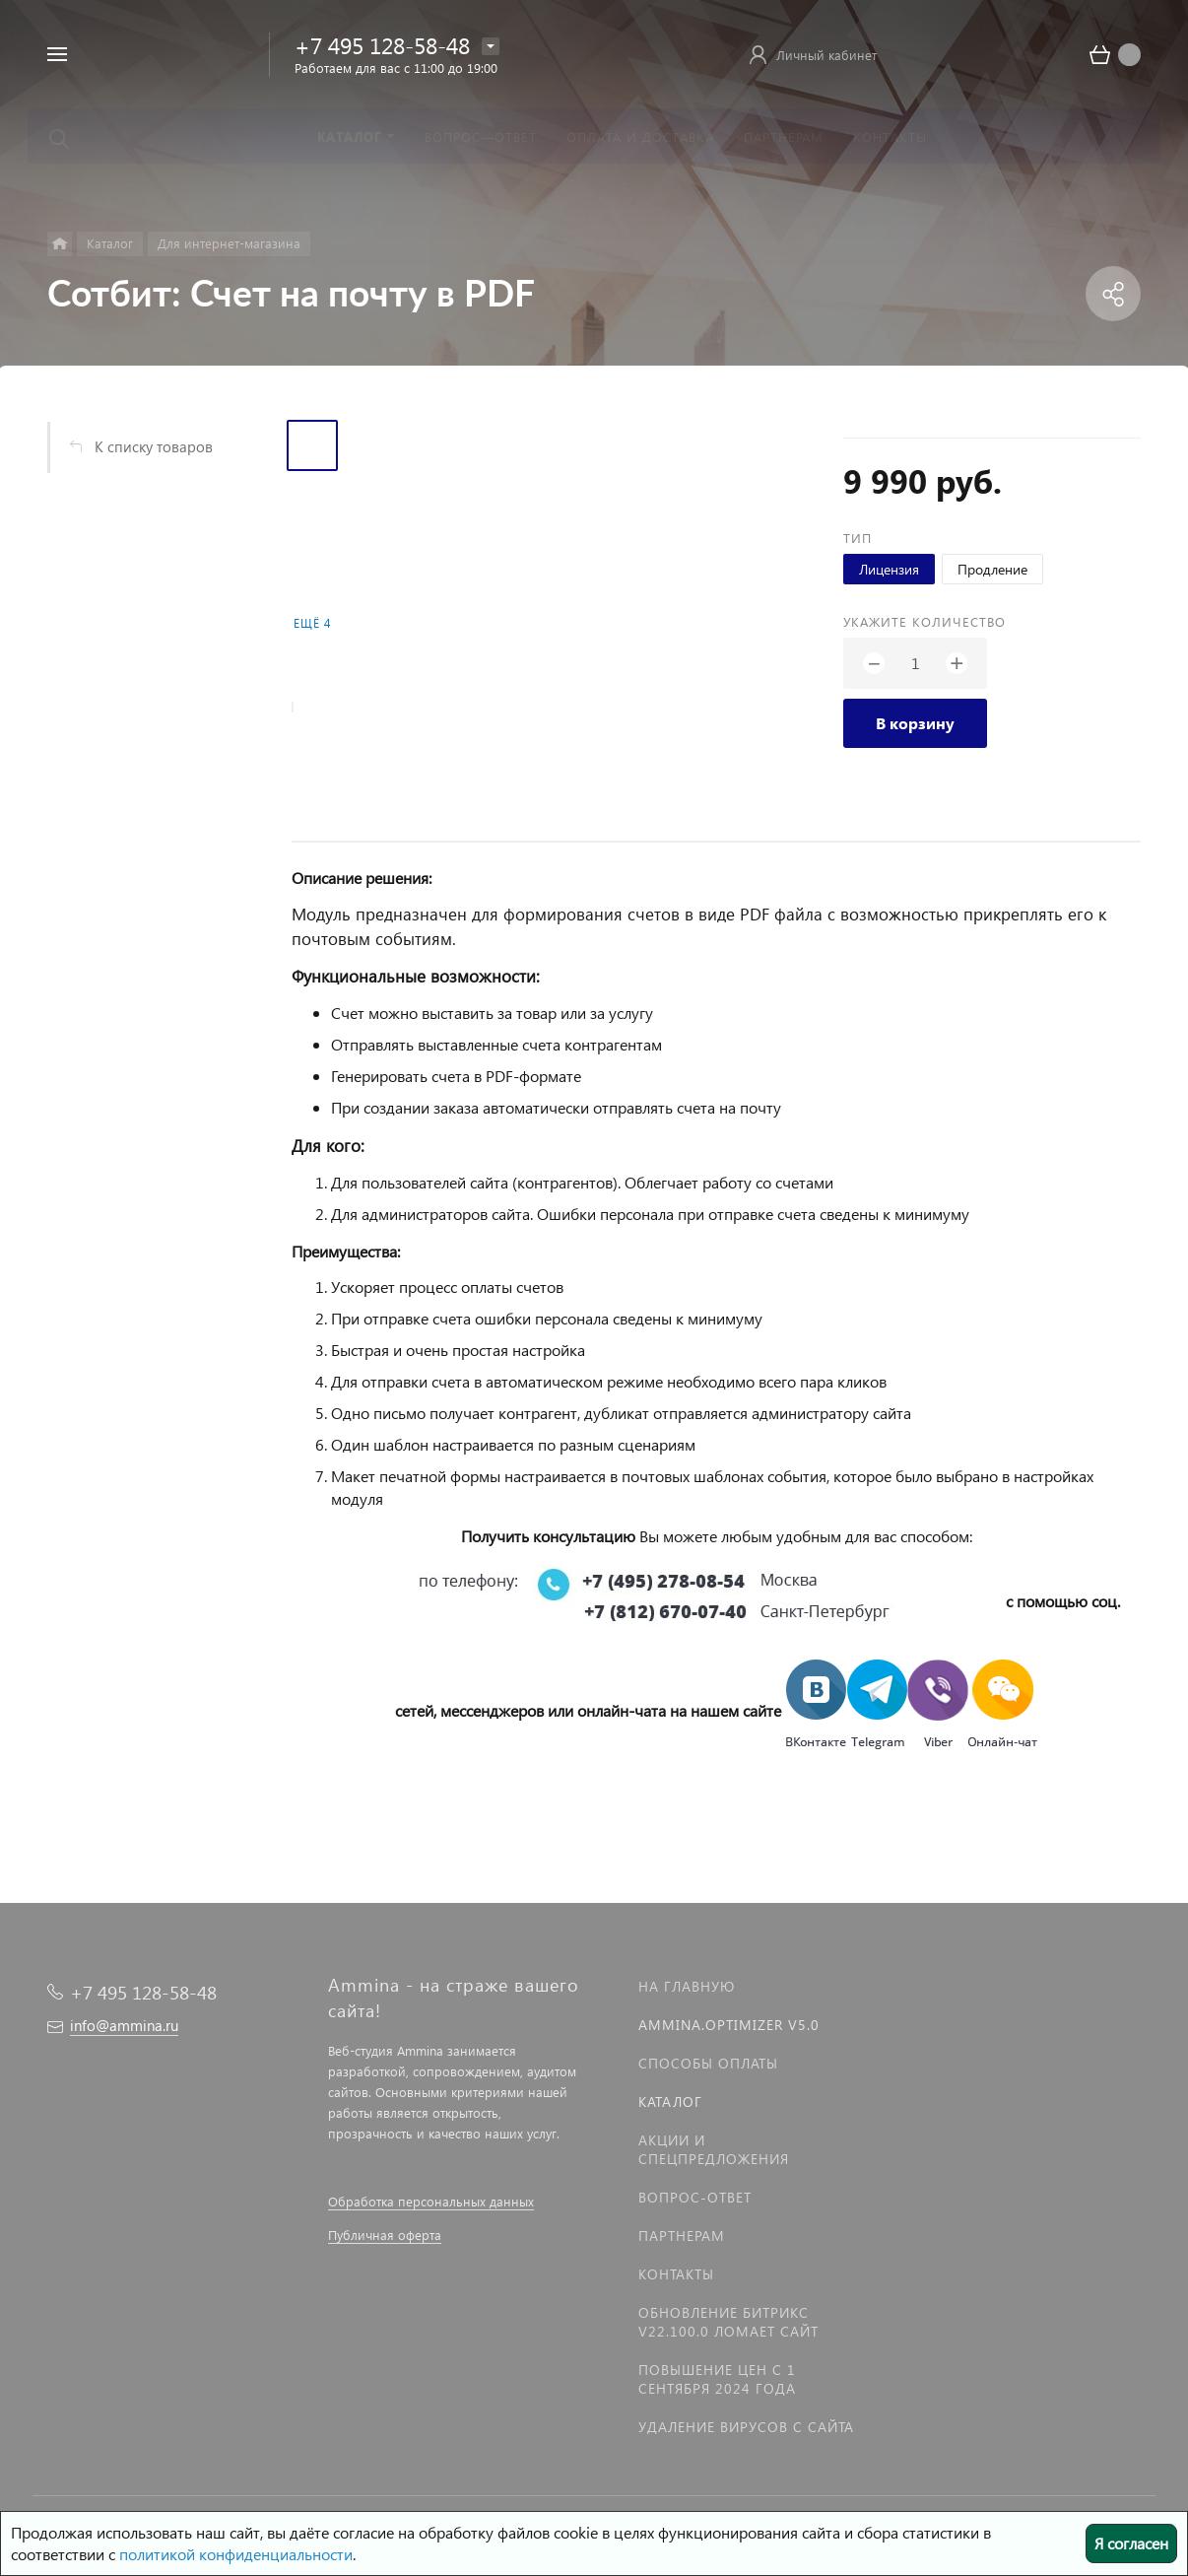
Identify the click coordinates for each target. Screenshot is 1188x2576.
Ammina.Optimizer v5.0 (729, 2024)
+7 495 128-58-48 (382, 45)
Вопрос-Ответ (695, 2197)
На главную (686, 1986)
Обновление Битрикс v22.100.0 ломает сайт (728, 2321)
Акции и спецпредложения (713, 2149)
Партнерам (681, 2235)
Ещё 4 (312, 623)
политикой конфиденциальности (236, 2553)
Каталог (670, 2101)
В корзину (915, 722)
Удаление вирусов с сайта (746, 2426)
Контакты (676, 2274)
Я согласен (1131, 2543)
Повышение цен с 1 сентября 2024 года (717, 2379)
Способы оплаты (708, 2063)
